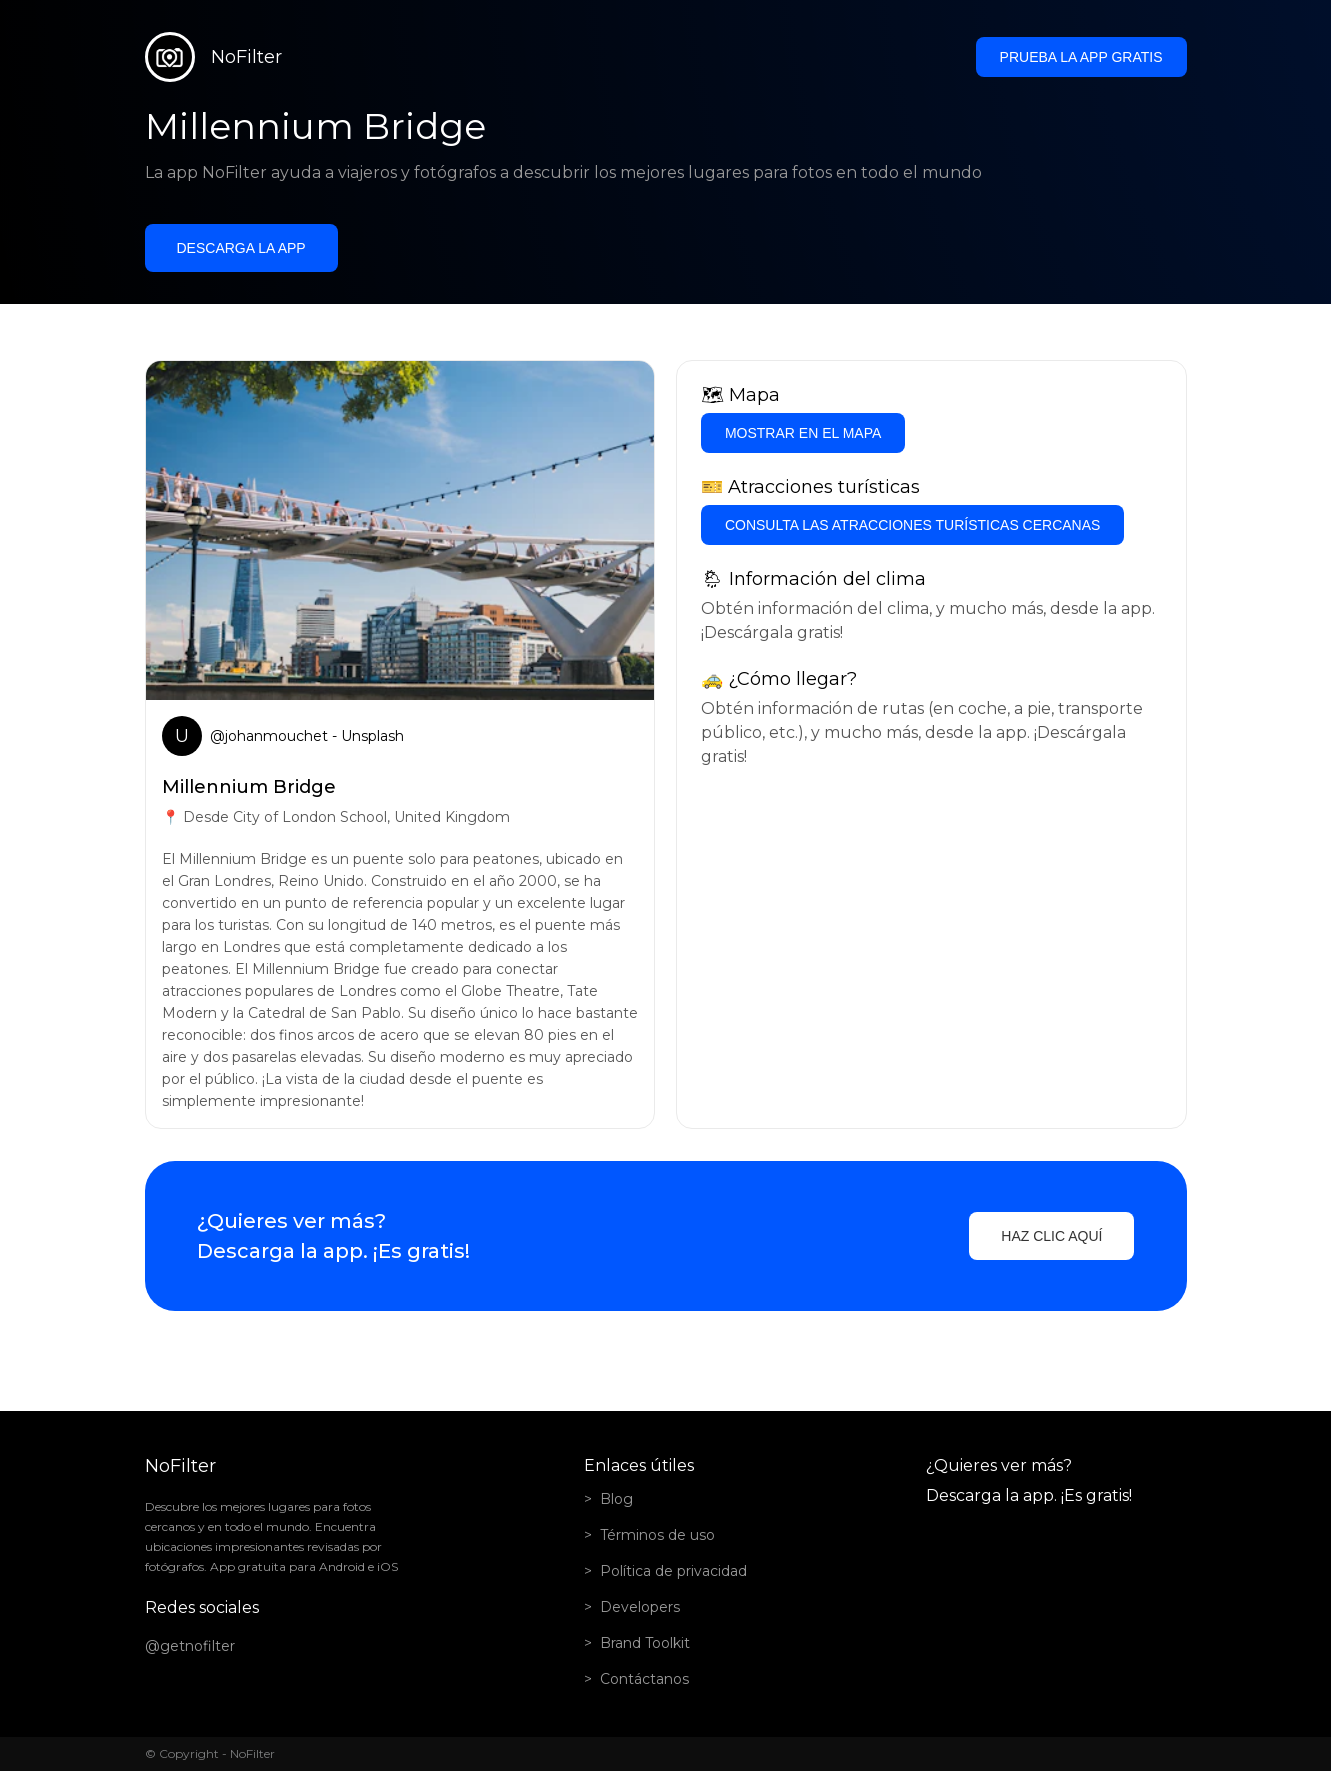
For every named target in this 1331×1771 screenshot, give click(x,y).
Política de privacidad (673, 1571)
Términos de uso (657, 1535)
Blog (616, 1499)
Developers (640, 1607)
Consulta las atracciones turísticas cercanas (912, 525)
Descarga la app (241, 248)
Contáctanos (644, 1679)
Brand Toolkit (645, 1643)
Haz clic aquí (1051, 1236)
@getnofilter (190, 1646)
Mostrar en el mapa (803, 433)
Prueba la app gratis (1081, 57)
